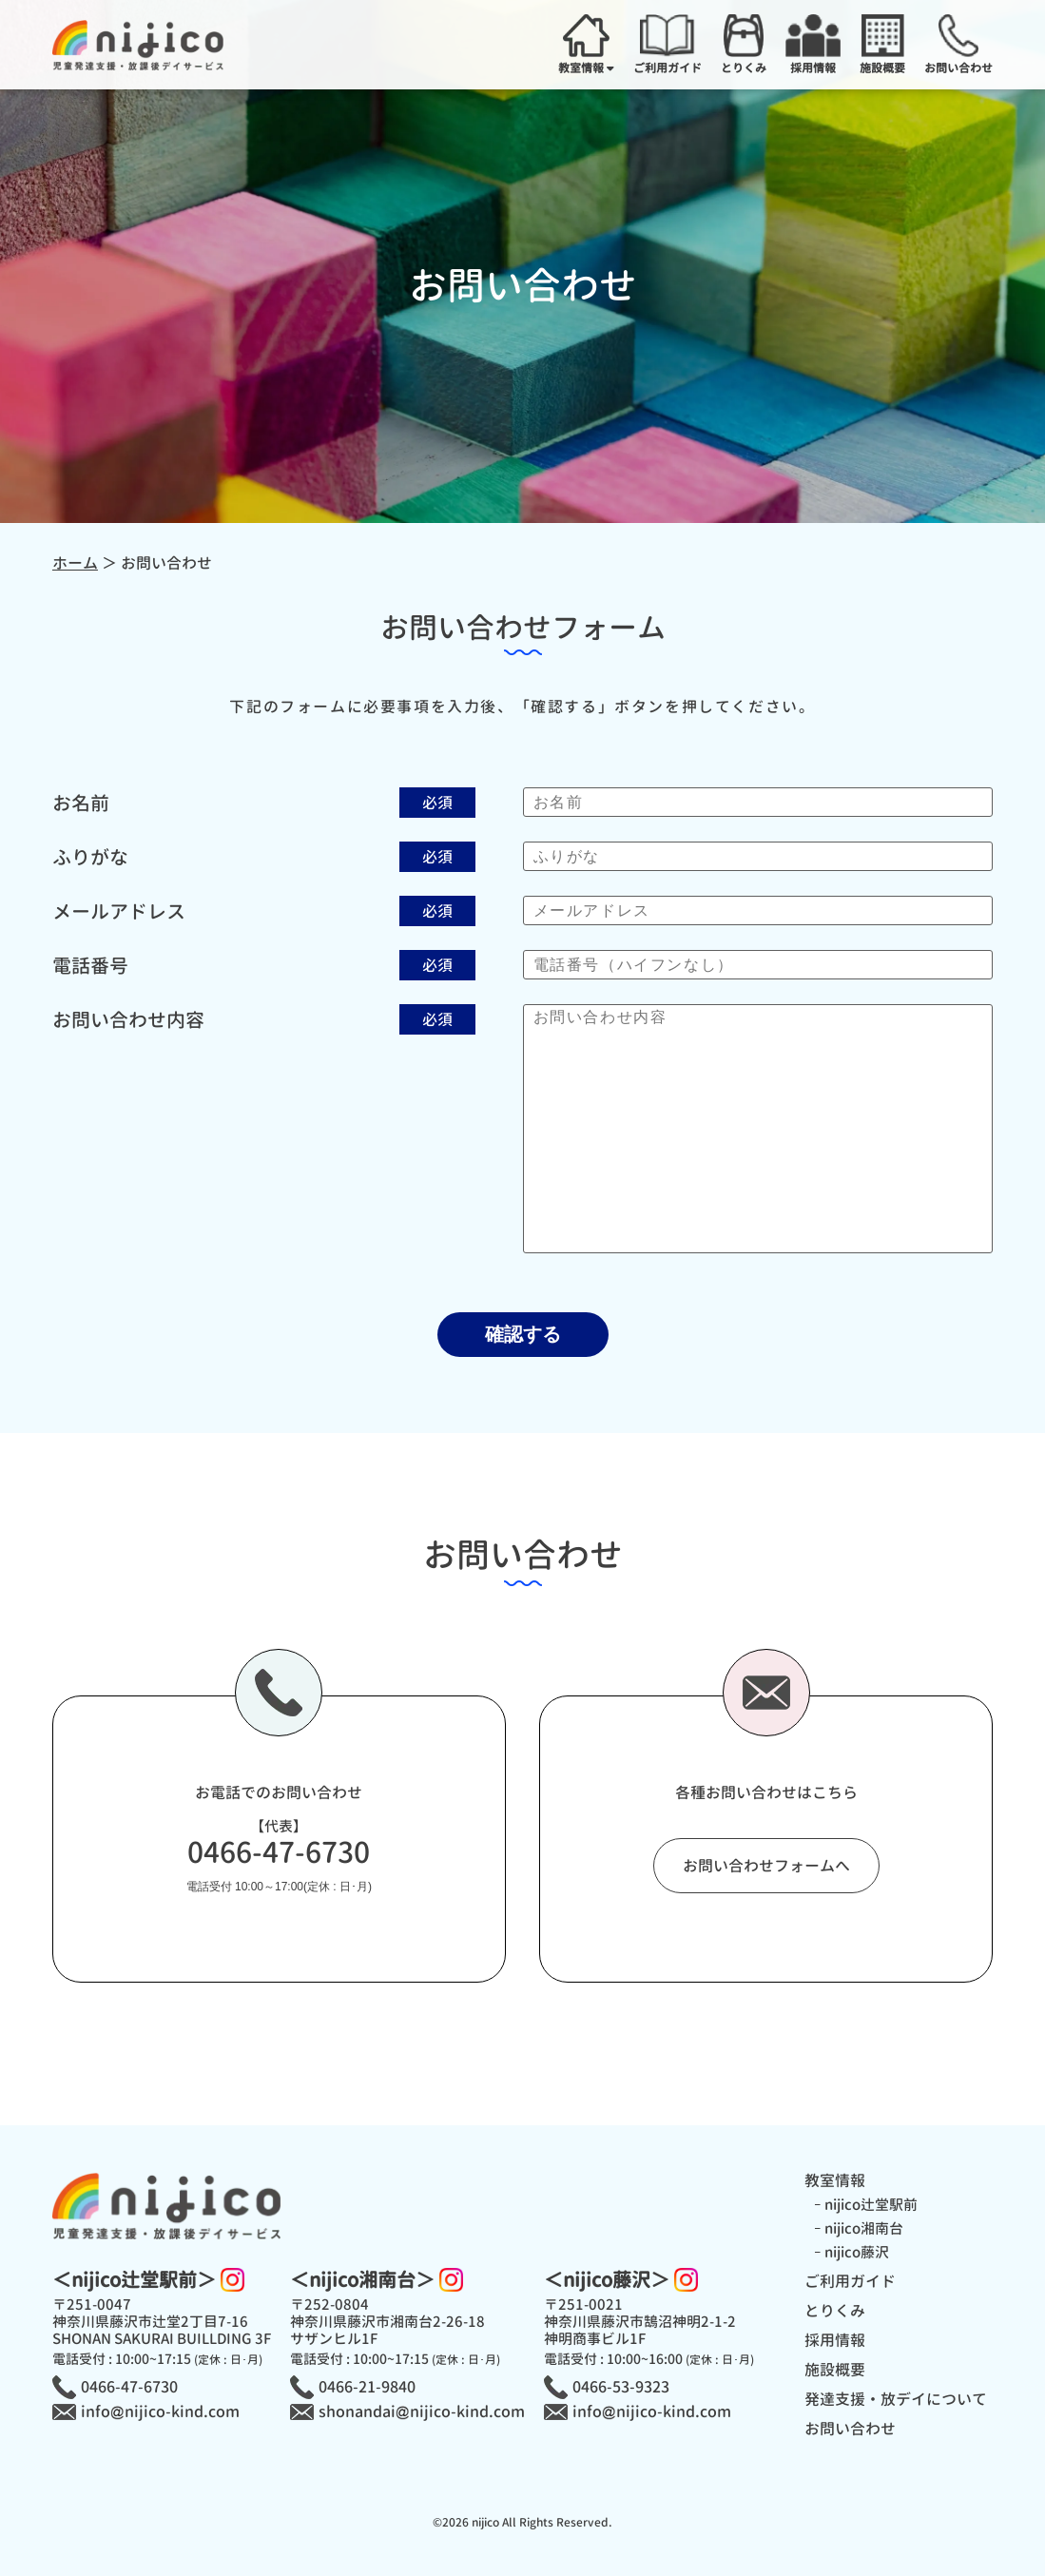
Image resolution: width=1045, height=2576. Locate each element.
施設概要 (834, 2369)
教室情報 (834, 2180)
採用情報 (834, 2340)
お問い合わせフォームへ (766, 1865)
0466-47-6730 (278, 1852)
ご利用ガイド (850, 2281)
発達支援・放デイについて (895, 2399)
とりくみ (834, 2310)
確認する (523, 1334)
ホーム (75, 562)
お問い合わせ (850, 2428)
